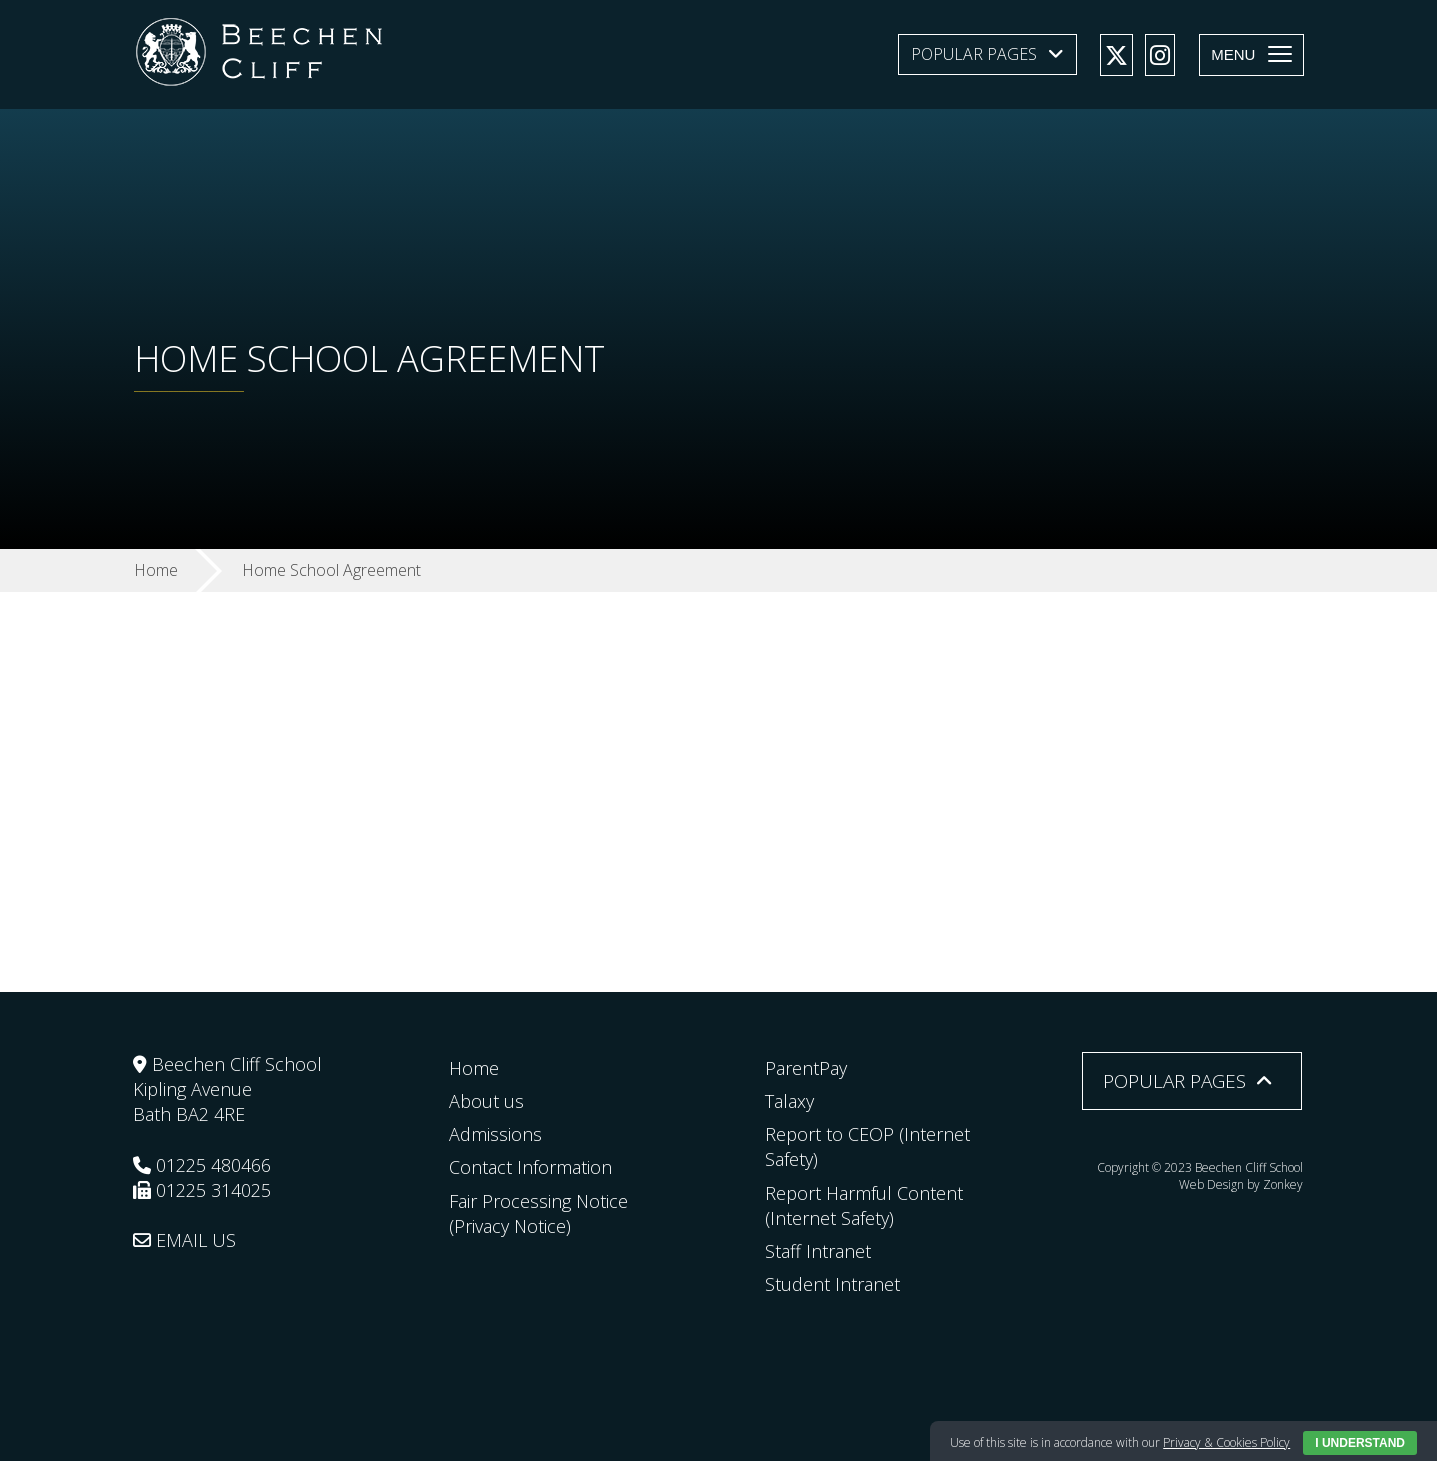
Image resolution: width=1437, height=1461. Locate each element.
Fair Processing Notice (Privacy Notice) (538, 1213)
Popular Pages (974, 54)
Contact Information (530, 1167)
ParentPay (806, 1068)
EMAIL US (184, 1240)
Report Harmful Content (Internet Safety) (864, 1205)
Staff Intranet (818, 1251)
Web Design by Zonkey (1241, 1184)
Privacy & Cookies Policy (1226, 1442)
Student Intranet (832, 1284)
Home (474, 1068)
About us (486, 1101)
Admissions (495, 1134)
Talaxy (789, 1101)
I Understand (1360, 1443)
